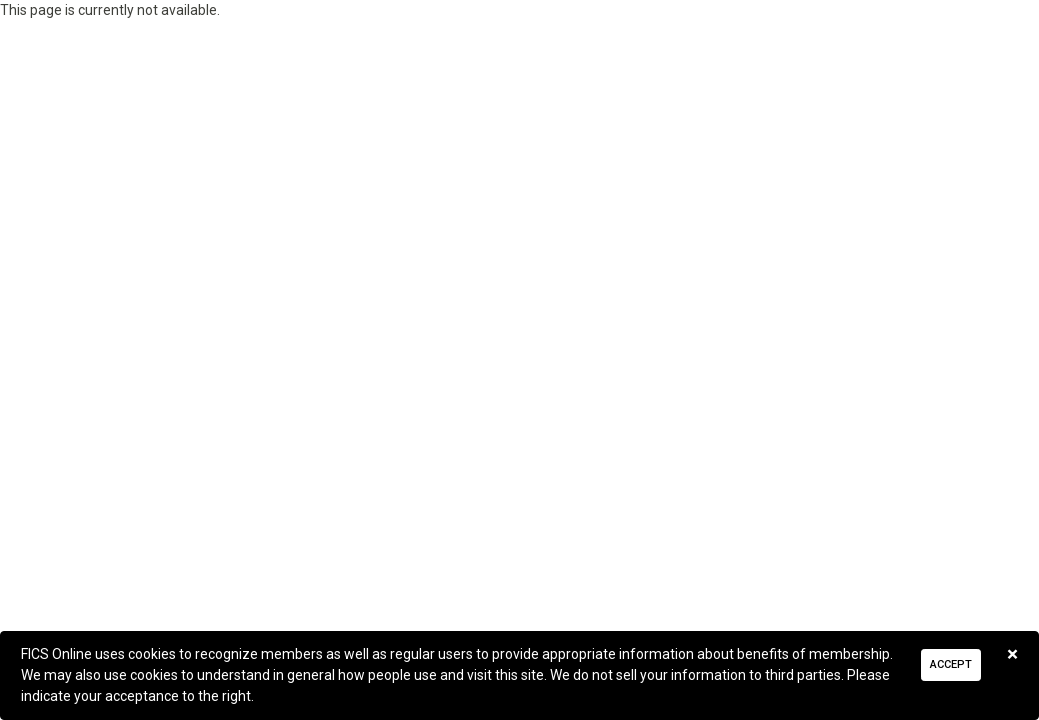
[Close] (1012, 654)
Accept (951, 664)
